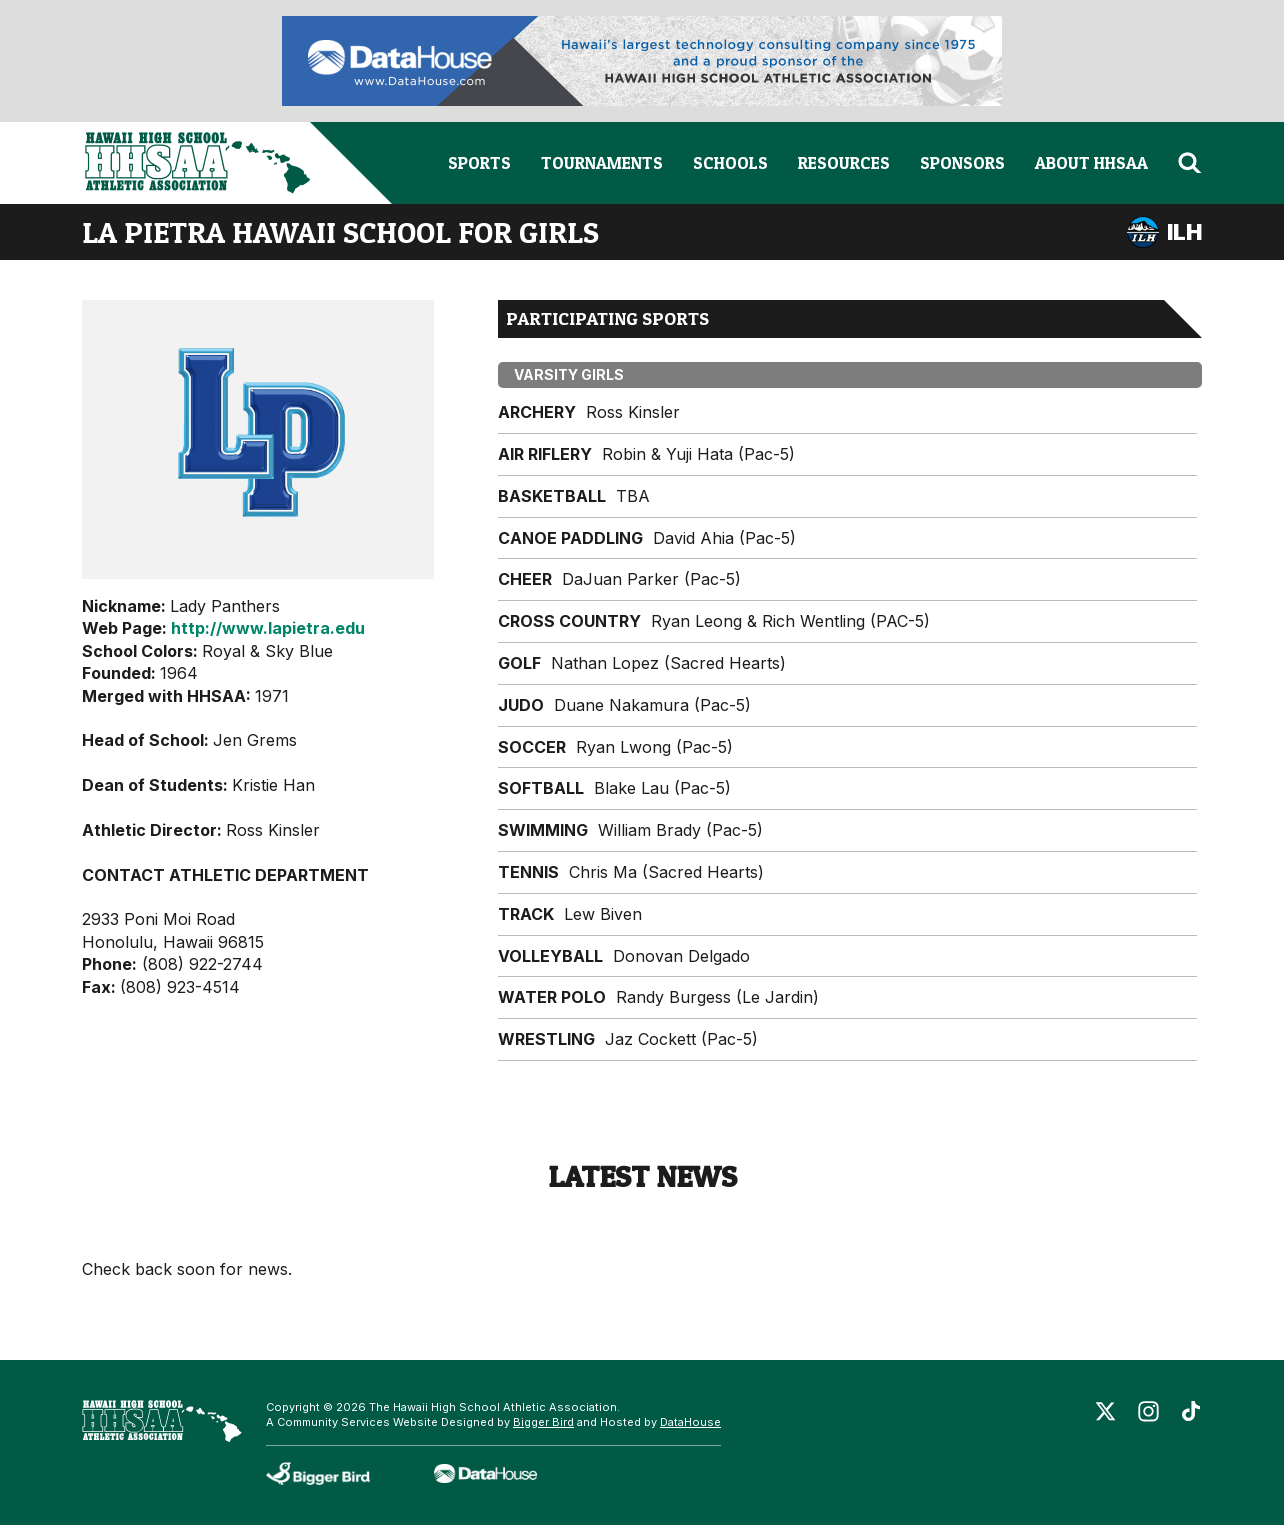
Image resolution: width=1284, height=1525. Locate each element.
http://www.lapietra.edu (268, 628)
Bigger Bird (543, 1422)
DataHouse (690, 1422)
